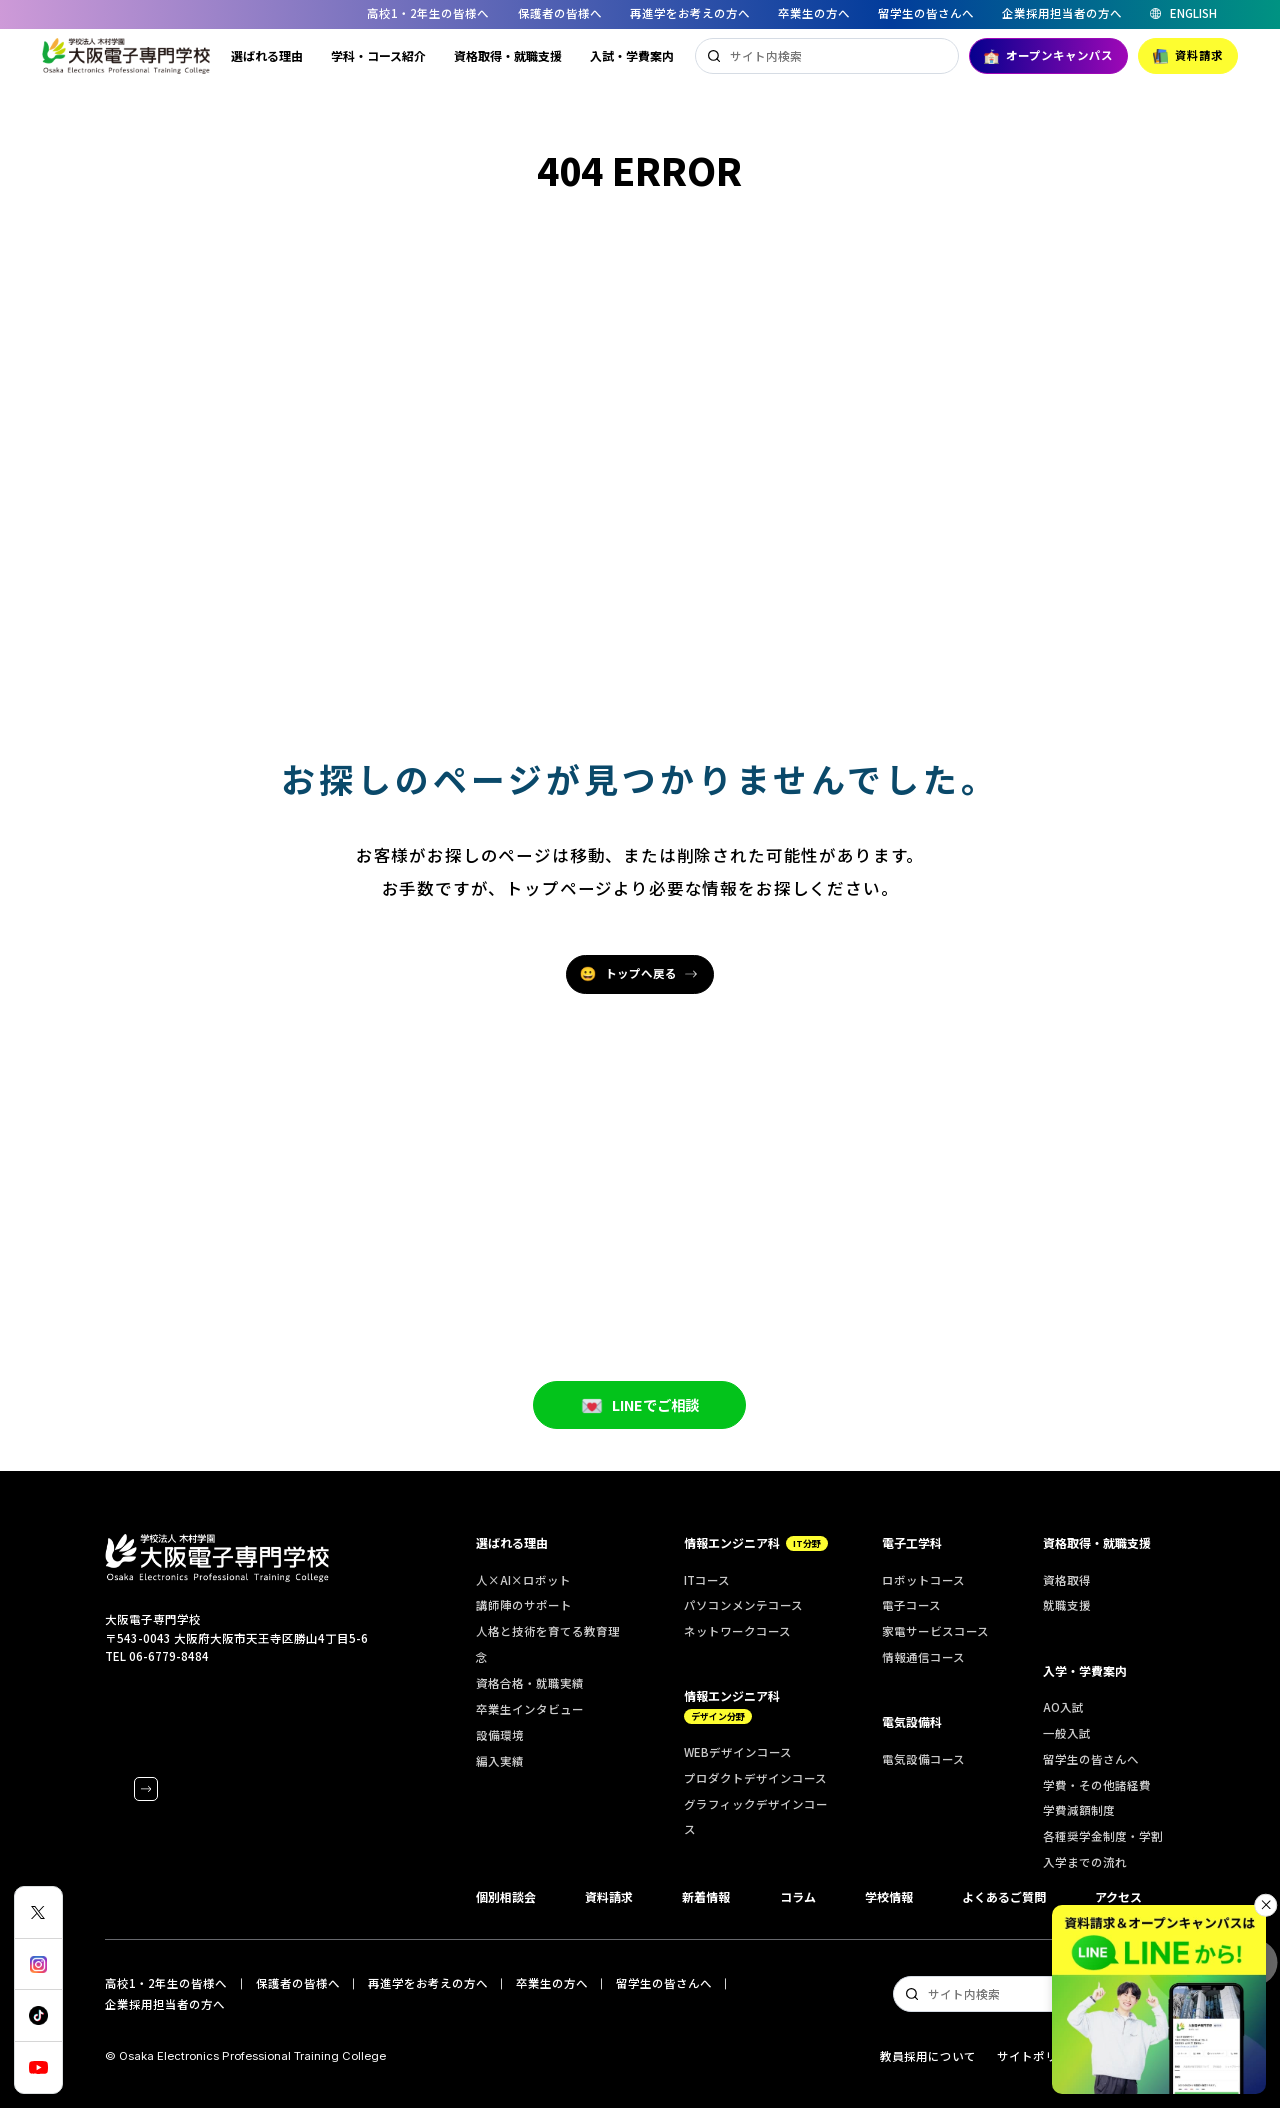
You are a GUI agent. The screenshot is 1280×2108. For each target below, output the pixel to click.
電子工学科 (912, 1542)
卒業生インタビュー (530, 1709)
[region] (640, 14)
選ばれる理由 (267, 55)
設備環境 (500, 1735)
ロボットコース (923, 1580)
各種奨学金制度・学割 (1103, 1836)
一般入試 (1067, 1733)
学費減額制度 (1079, 1810)
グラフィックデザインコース (756, 1817)
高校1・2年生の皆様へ (428, 13)
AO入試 (1063, 1707)
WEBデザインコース (738, 1752)
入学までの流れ (1085, 1862)
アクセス (1118, 1896)
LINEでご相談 (639, 1435)
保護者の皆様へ (560, 13)
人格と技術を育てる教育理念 (548, 1644)
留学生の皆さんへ (926, 13)
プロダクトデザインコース (755, 1778)
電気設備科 (912, 1721)
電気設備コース (923, 1759)
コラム (798, 1896)
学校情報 (889, 1896)
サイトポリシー (1039, 2056)
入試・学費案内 (632, 55)
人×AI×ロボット (523, 1580)
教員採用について (928, 2056)
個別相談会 (506, 1896)
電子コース (911, 1605)
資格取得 (1067, 1580)
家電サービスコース (935, 1631)
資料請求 (1188, 55)
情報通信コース (923, 1657)
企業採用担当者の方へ (1062, 13)
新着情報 (706, 1896)
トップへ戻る (628, 973)
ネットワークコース (737, 1631)
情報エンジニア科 (756, 1542)
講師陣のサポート (524, 1605)
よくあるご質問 (1004, 1896)
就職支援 (1067, 1605)
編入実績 (500, 1761)
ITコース (707, 1580)
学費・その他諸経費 (1097, 1785)
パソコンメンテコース (743, 1605)
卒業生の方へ (814, 13)
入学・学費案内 (1085, 1670)
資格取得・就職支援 (508, 55)
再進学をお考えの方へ (690, 13)
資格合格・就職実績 (530, 1683)
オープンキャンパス (1048, 55)
